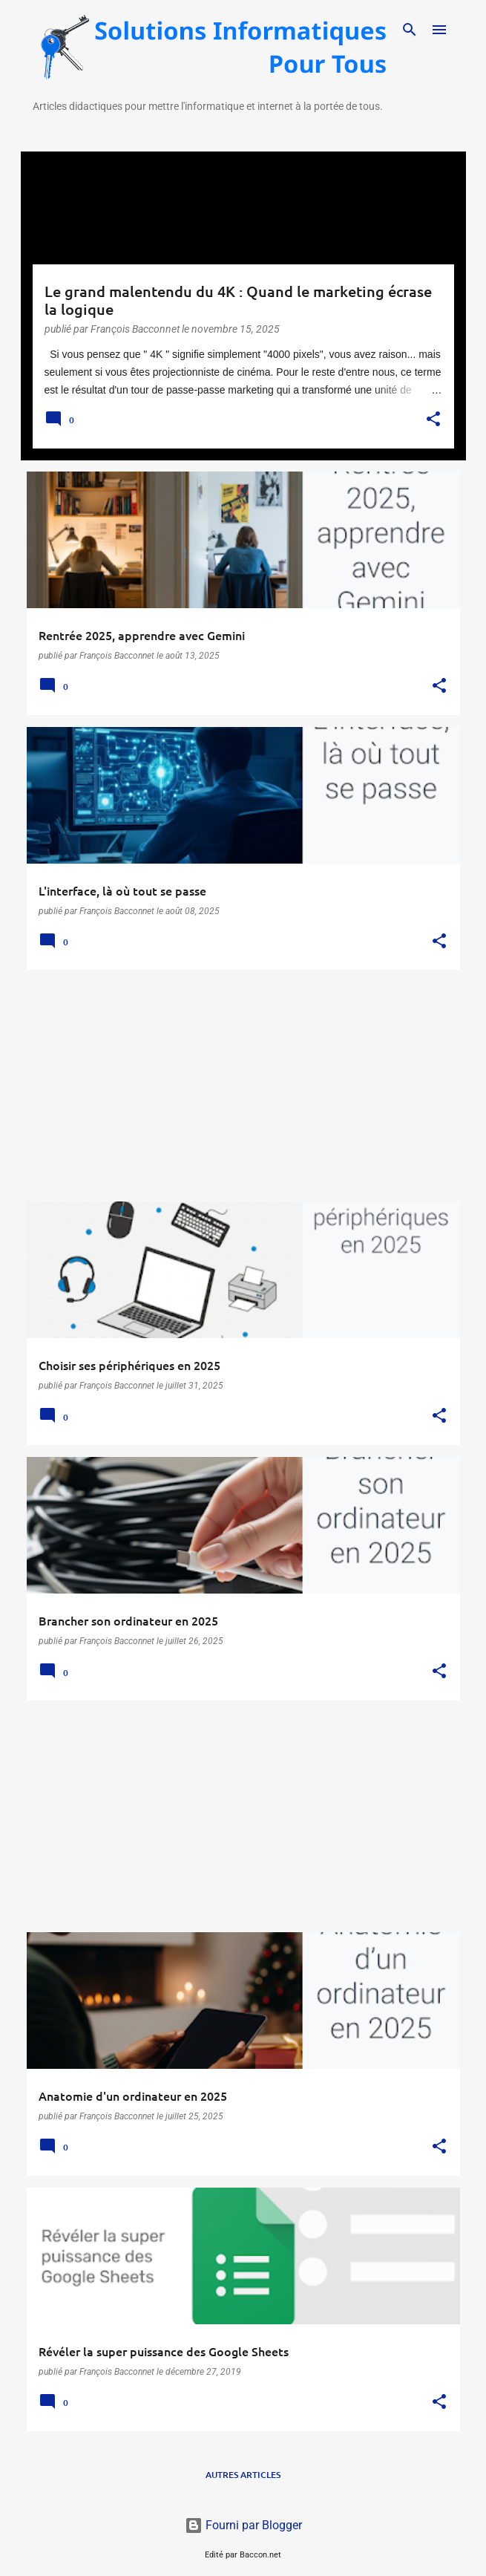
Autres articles (243, 2474)
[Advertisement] (243, 1086)
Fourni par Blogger (243, 2525)
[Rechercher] (409, 30)
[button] (433, 420)
